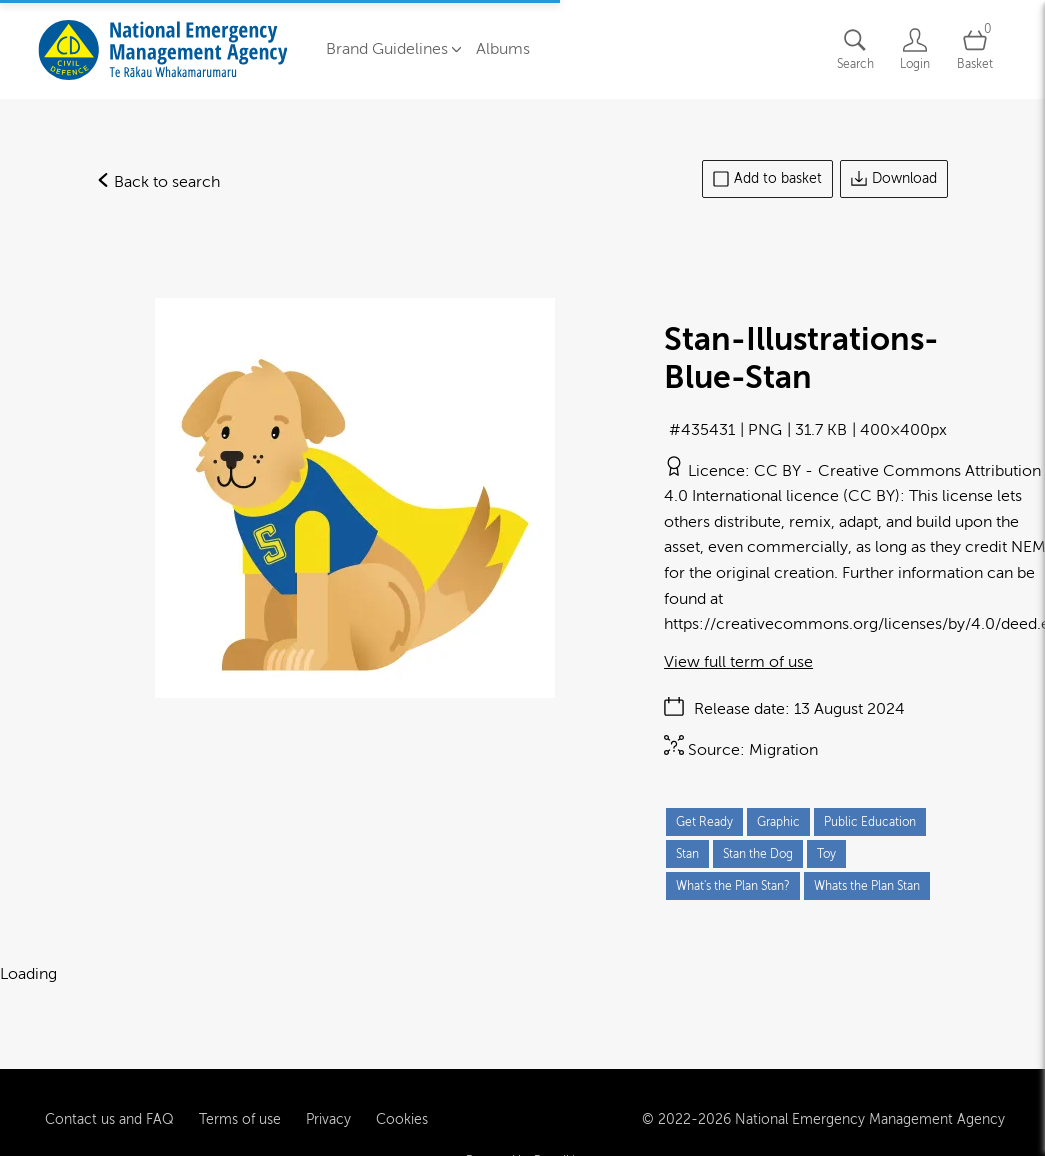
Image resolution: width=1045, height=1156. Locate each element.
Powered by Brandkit (522, 1135)
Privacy (328, 1093)
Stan (687, 854)
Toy (826, 854)
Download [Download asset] (894, 179)
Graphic (778, 822)
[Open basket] (975, 49)
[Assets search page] (855, 49)
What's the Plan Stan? (733, 886)
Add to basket (767, 179)
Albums (503, 49)
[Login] (915, 49)
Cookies (402, 1093)
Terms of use (240, 1093)
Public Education (870, 822)
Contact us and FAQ (109, 1093)
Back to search (158, 182)
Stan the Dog (758, 854)
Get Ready (704, 822)
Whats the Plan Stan (867, 886)
